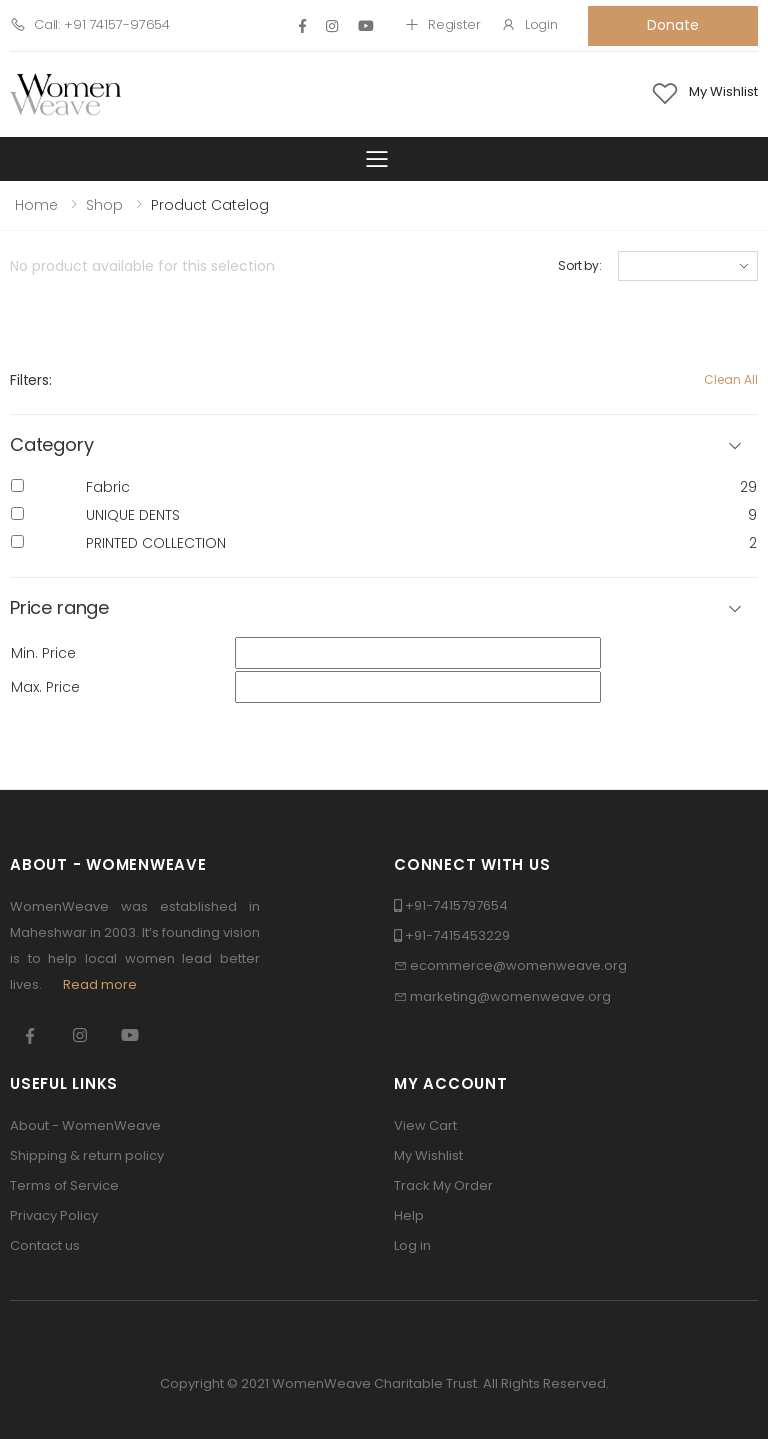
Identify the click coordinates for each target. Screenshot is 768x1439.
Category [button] (52, 445)
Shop (104, 205)
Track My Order (443, 1185)
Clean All (731, 379)
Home (36, 205)
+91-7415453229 (457, 935)
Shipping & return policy (87, 1155)
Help (409, 1215)
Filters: (31, 380)
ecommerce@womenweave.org (518, 965)
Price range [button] (59, 608)
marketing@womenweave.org (510, 996)
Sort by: (580, 265)
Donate (672, 25)
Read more (100, 984)
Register (442, 24)
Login (529, 24)
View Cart (425, 1125)
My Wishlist (428, 1155)
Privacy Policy (54, 1215)
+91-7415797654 (456, 905)
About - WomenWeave (85, 1125)
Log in (412, 1245)
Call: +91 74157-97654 (90, 24)
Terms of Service (64, 1185)
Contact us (45, 1245)
